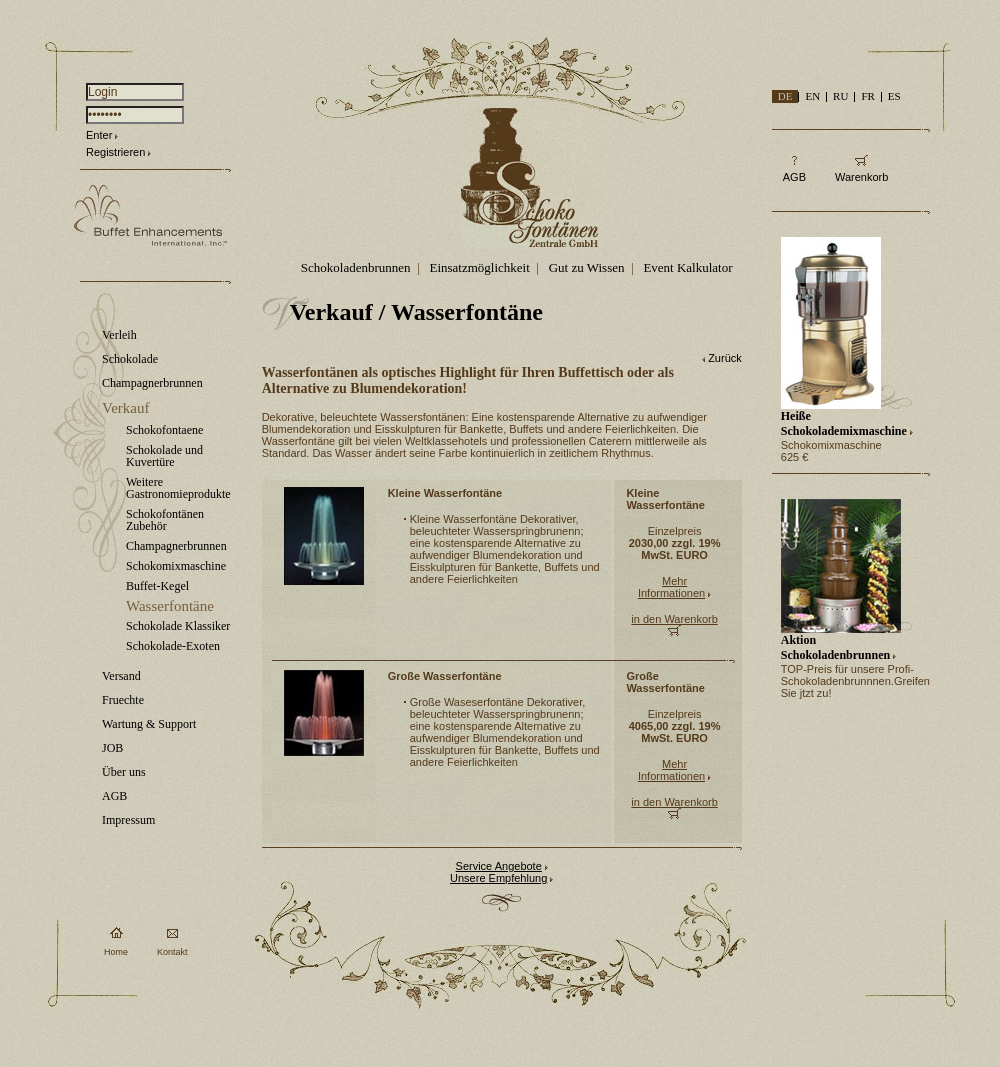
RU (840, 96)
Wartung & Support (149, 724)
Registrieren (115, 152)
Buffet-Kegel (157, 586)
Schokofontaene (164, 430)
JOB (112, 748)
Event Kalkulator (687, 267)
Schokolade (130, 359)
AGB (114, 796)
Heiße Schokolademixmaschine (844, 423)
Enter (99, 135)
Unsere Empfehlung (498, 878)
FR (867, 96)
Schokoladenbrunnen (356, 267)
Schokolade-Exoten (173, 646)
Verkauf (125, 408)
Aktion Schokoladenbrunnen (835, 647)
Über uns (124, 772)
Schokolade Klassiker (178, 626)
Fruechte (123, 700)
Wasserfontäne (170, 606)
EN (812, 96)
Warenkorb (861, 177)
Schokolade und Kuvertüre (164, 456)
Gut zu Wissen (587, 267)
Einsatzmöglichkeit (479, 267)
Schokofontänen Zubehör (165, 520)
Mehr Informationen (671, 587)
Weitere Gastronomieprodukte (178, 488)
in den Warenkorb (674, 619)
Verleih (119, 335)
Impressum (128, 820)
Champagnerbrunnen (152, 383)
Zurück (725, 358)
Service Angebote (499, 866)
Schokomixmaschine (176, 566)
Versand (121, 676)
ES (894, 96)
